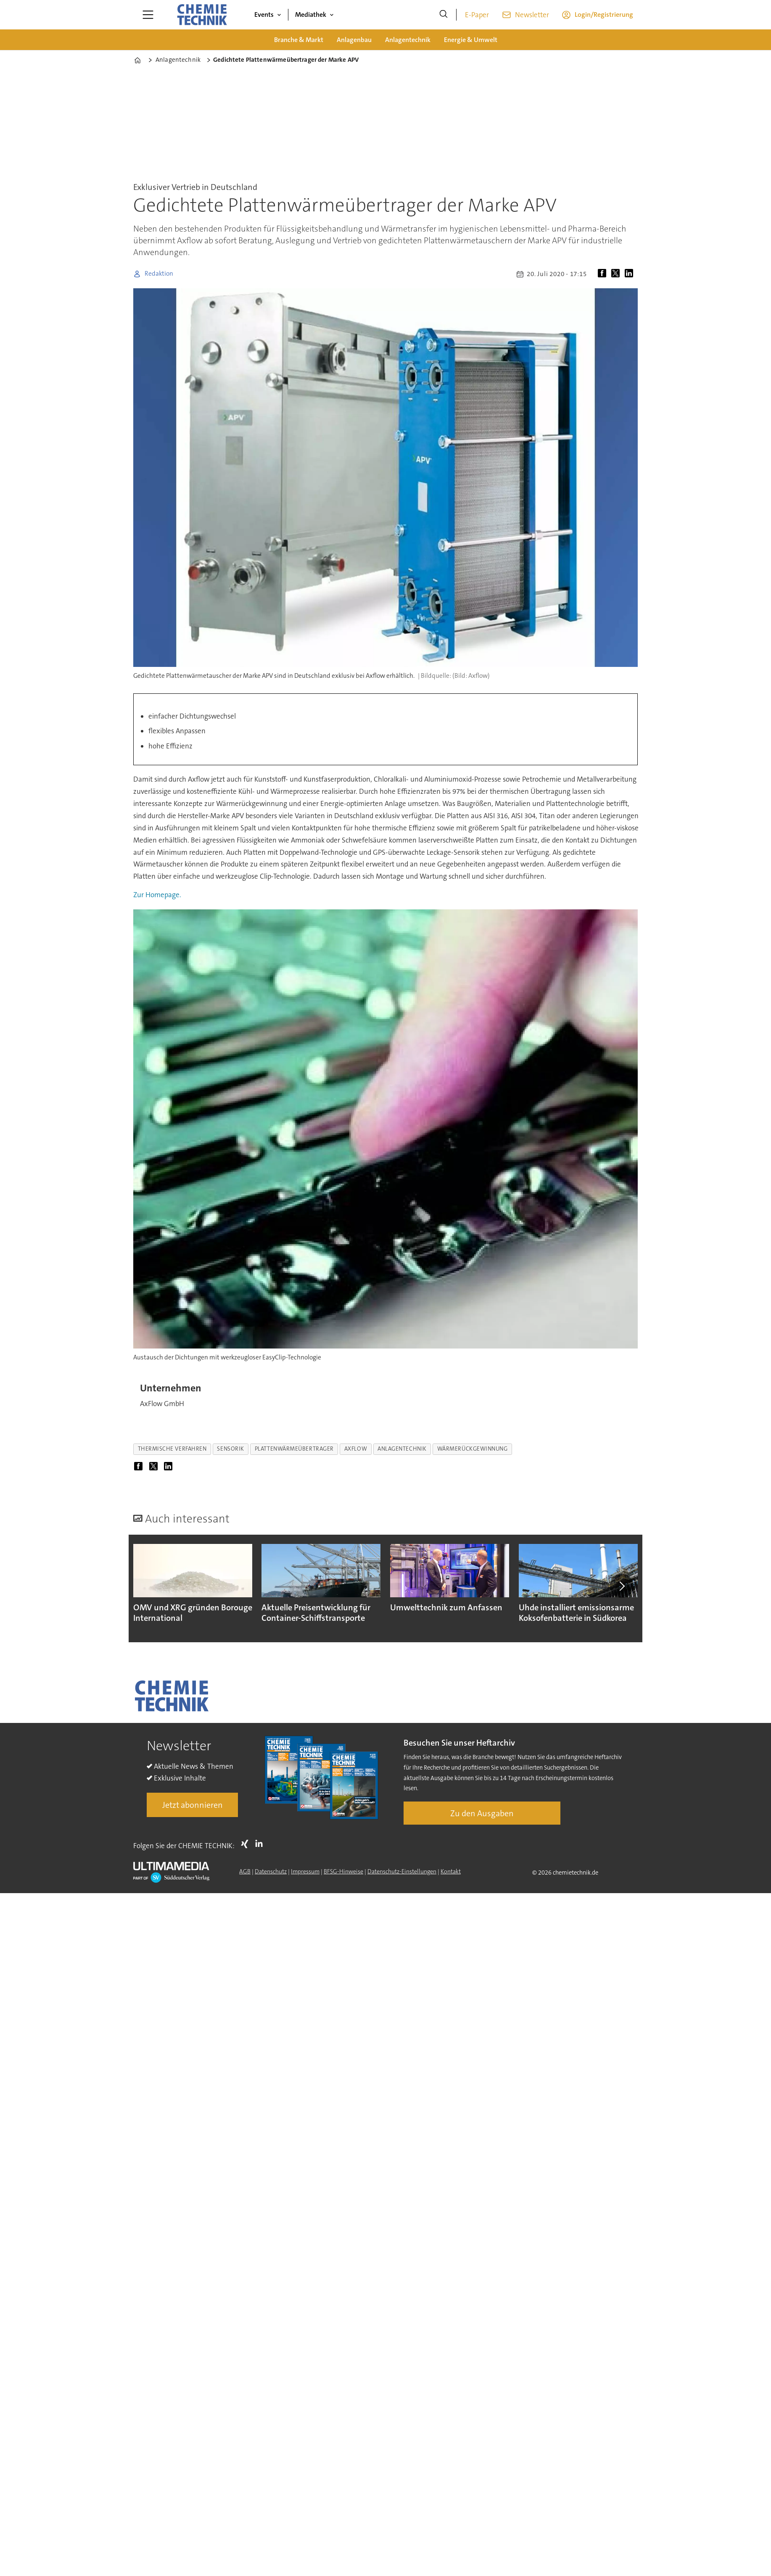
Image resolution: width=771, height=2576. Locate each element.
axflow (355, 1448)
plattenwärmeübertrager (294, 1448)
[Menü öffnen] (148, 14)
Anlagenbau (354, 39)
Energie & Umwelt (470, 39)
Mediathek (310, 14)
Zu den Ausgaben (482, 1813)
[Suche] (443, 14)
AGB (245, 1871)
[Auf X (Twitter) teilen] (617, 274)
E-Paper (477, 14)
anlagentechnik (402, 1448)
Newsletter (532, 14)
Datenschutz (271, 1871)
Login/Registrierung (604, 14)
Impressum (305, 1871)
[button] (622, 1586)
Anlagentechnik (407, 39)
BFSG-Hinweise (343, 1871)
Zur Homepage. (157, 894)
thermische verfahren (172, 1448)
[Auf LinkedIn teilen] (630, 274)
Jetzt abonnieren (192, 1804)
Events (264, 14)
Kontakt (451, 1871)
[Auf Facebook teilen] (603, 274)
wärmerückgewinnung (472, 1448)
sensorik (230, 1448)
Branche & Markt (298, 39)
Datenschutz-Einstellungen (401, 1871)
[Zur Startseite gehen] (201, 14)
